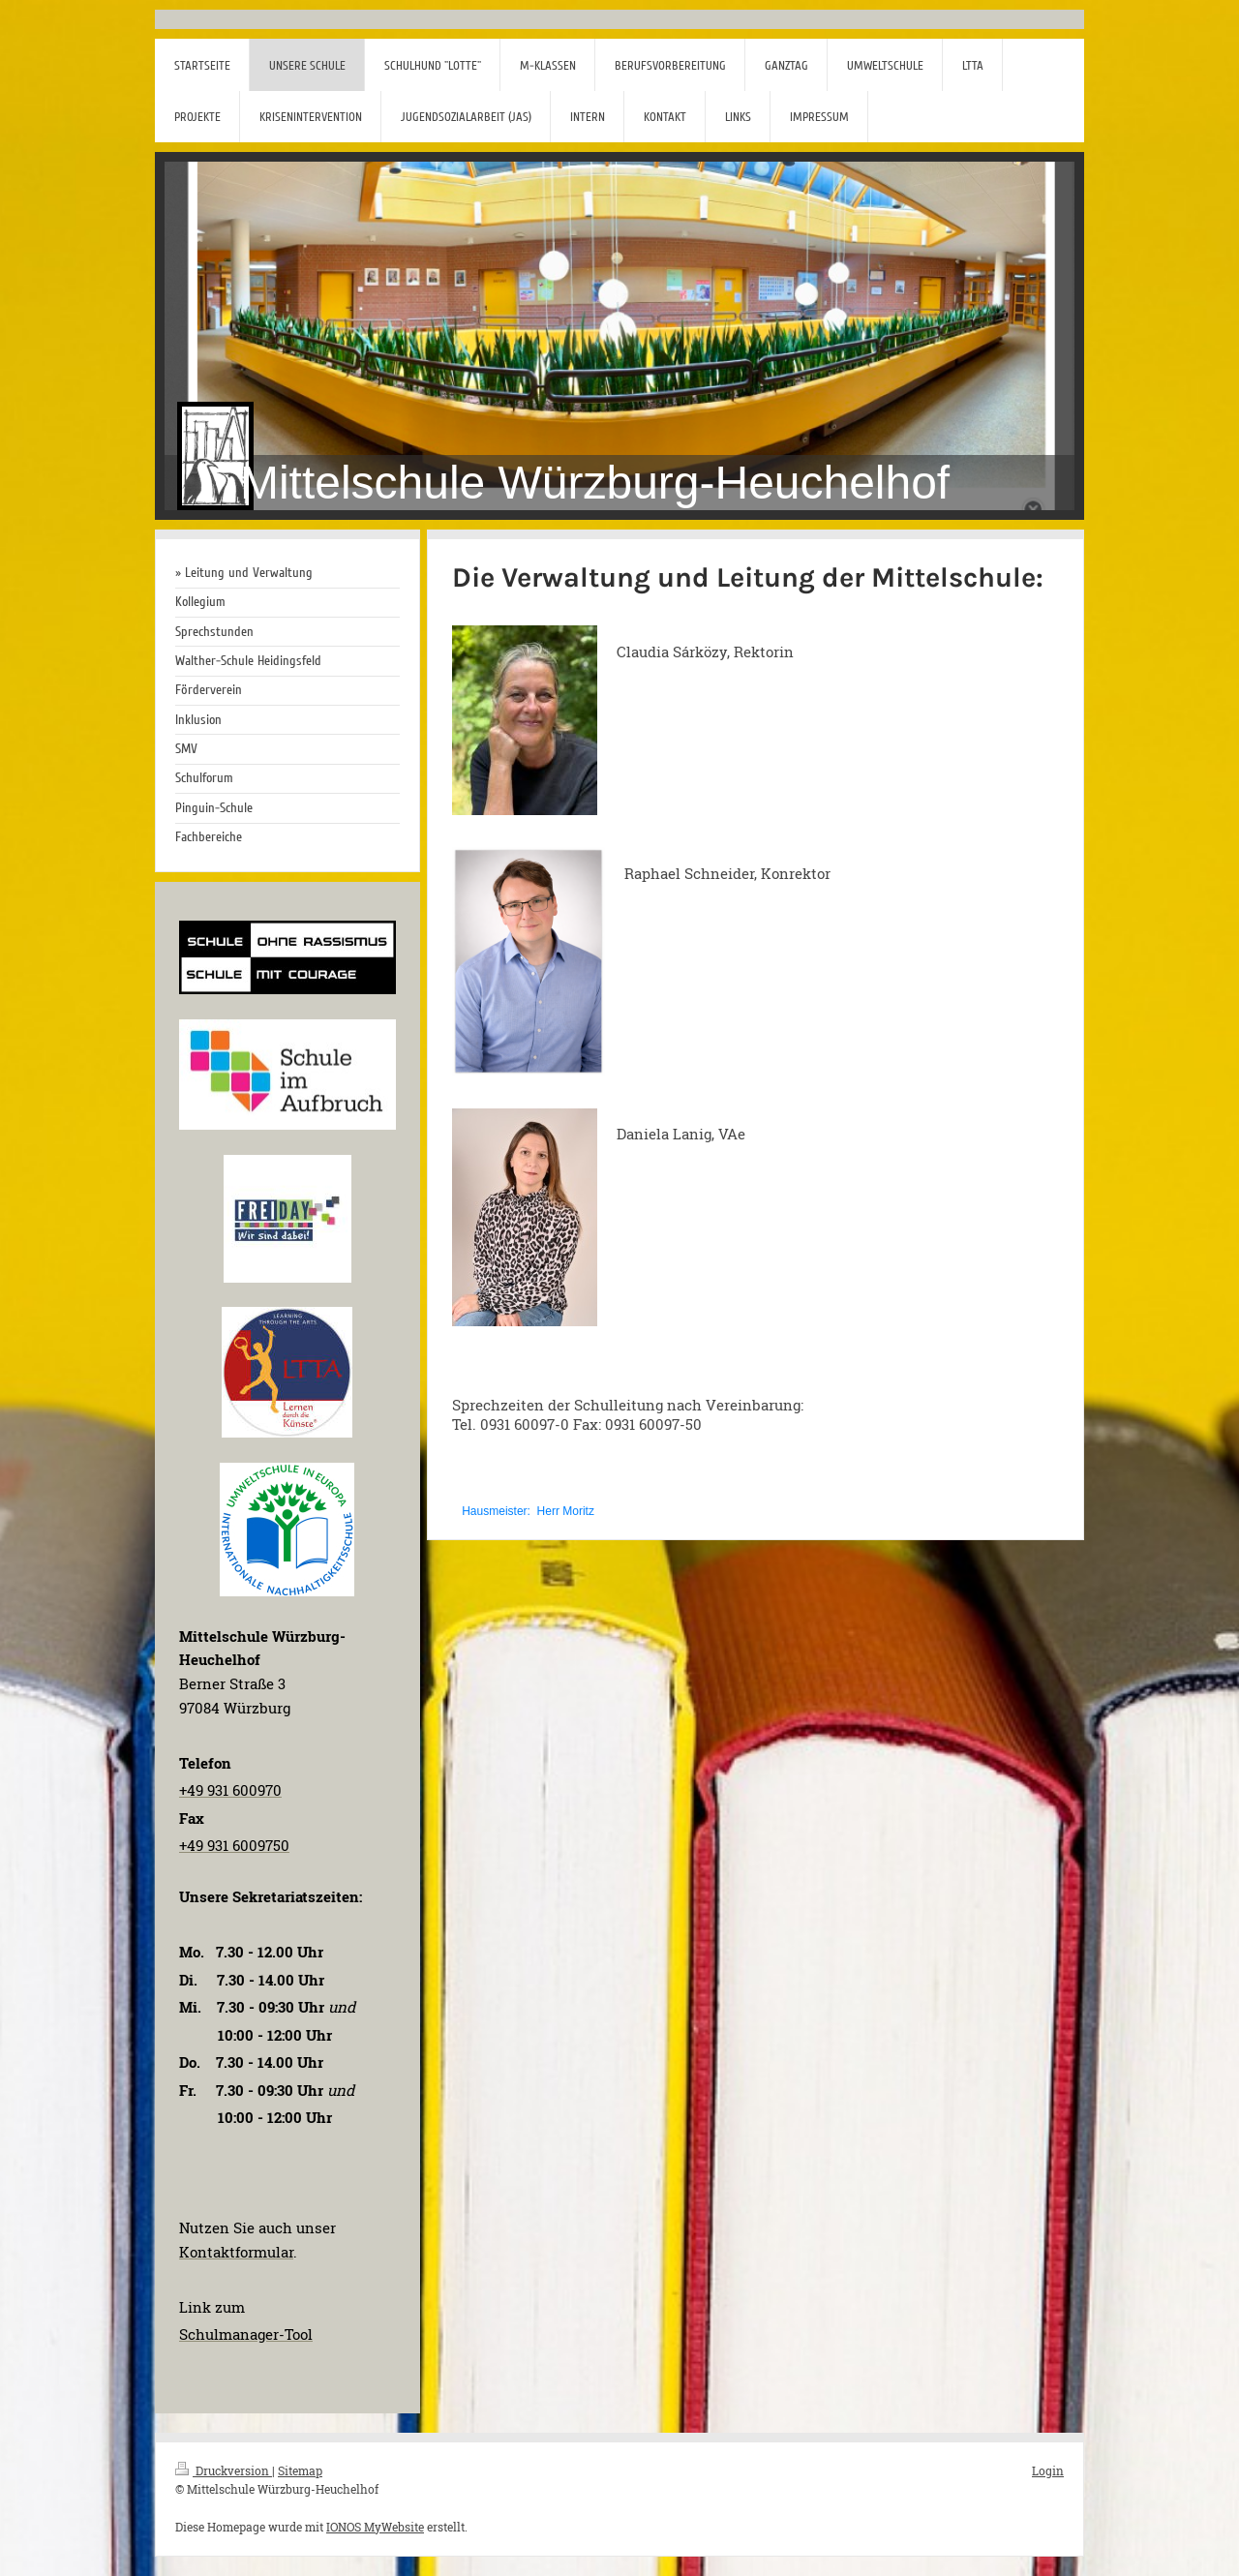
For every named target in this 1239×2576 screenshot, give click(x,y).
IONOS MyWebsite (375, 2526)
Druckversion (223, 2470)
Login (1048, 2470)
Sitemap (300, 2470)
